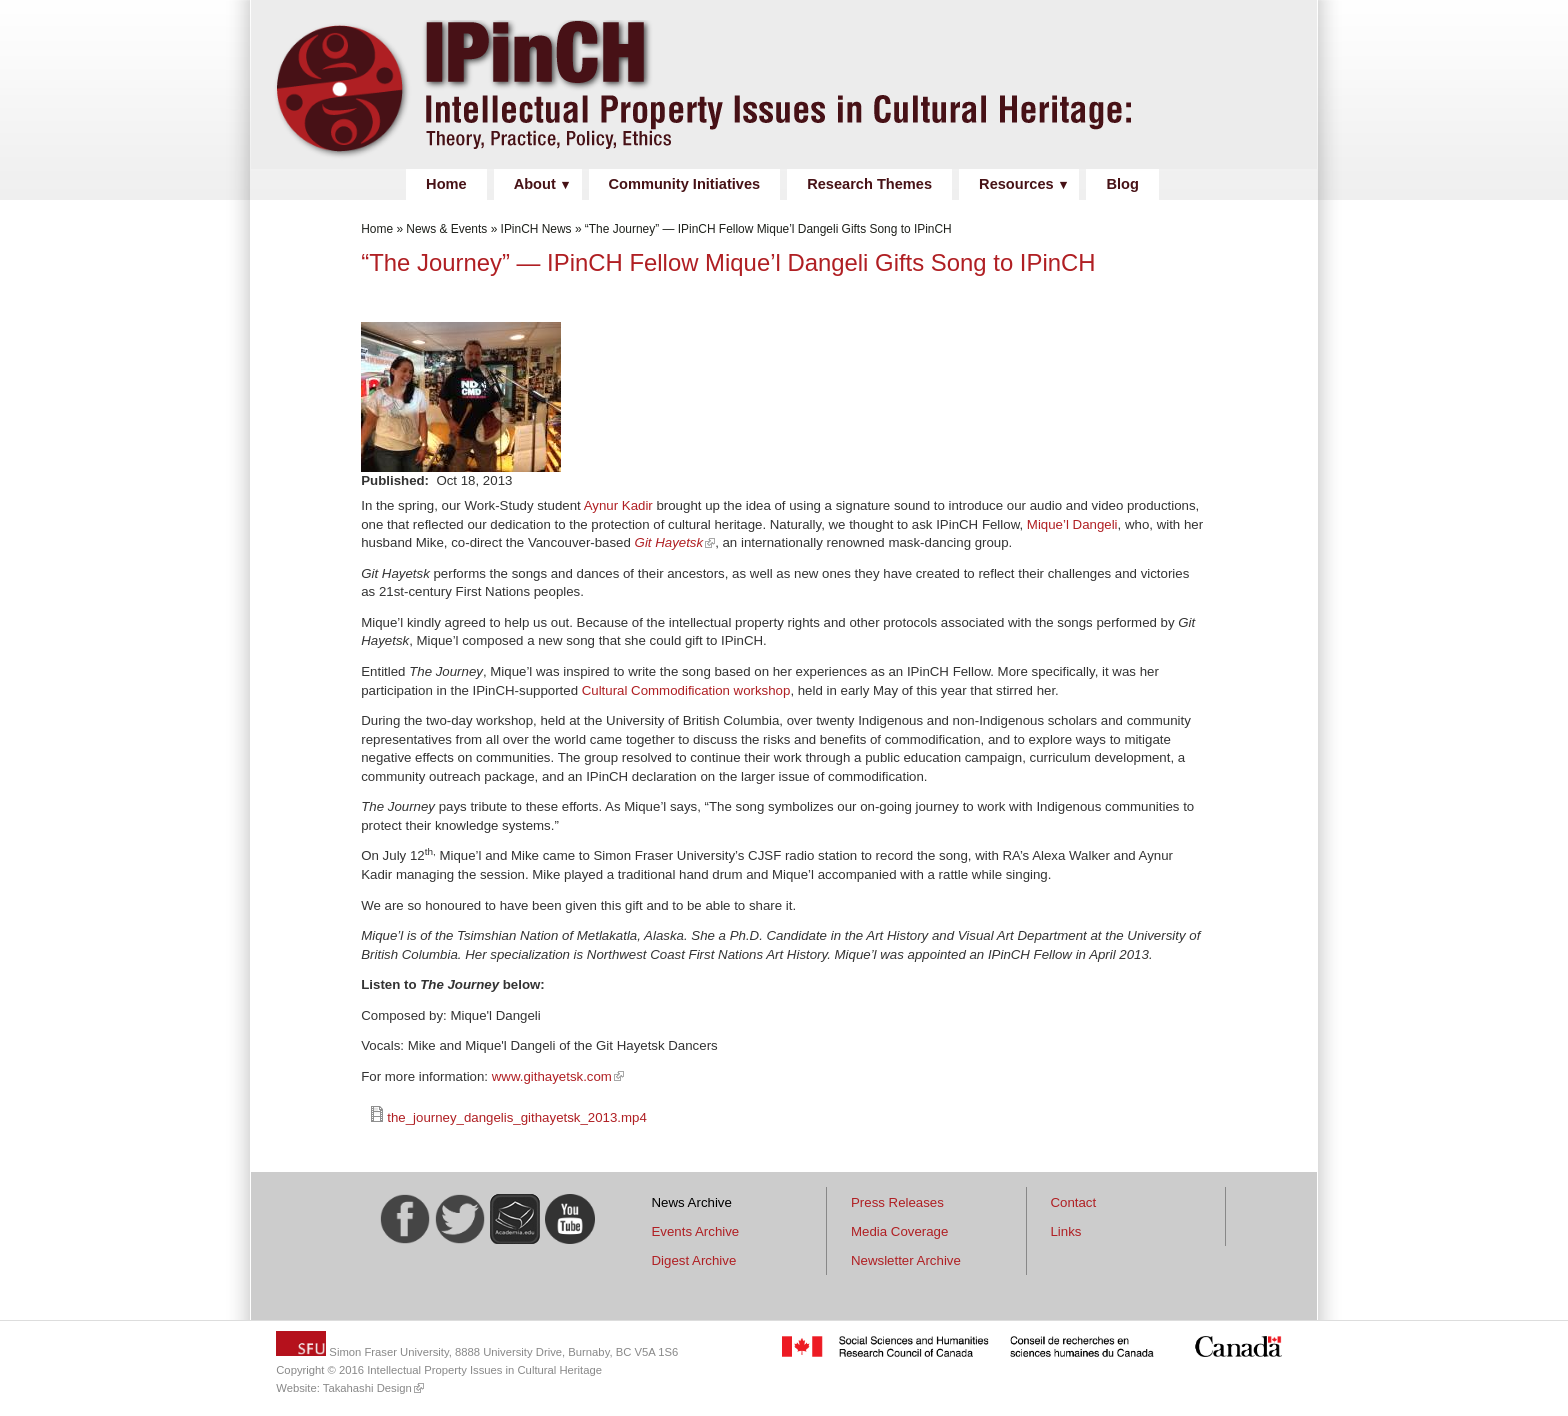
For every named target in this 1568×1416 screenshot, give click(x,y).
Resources (1016, 184)
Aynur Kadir (618, 505)
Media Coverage (899, 1231)
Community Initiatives (685, 184)
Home (446, 184)
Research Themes (869, 184)
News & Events (446, 229)
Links (1065, 1231)
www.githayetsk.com (552, 1076)
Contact (1073, 1202)
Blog (1122, 184)
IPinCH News (536, 229)
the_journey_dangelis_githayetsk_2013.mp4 (517, 1117)
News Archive (692, 1202)
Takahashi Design (367, 1388)
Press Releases (897, 1202)
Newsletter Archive (906, 1260)
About (535, 184)
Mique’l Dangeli (1072, 524)
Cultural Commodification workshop (686, 690)
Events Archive (696, 1231)
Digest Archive (694, 1260)
